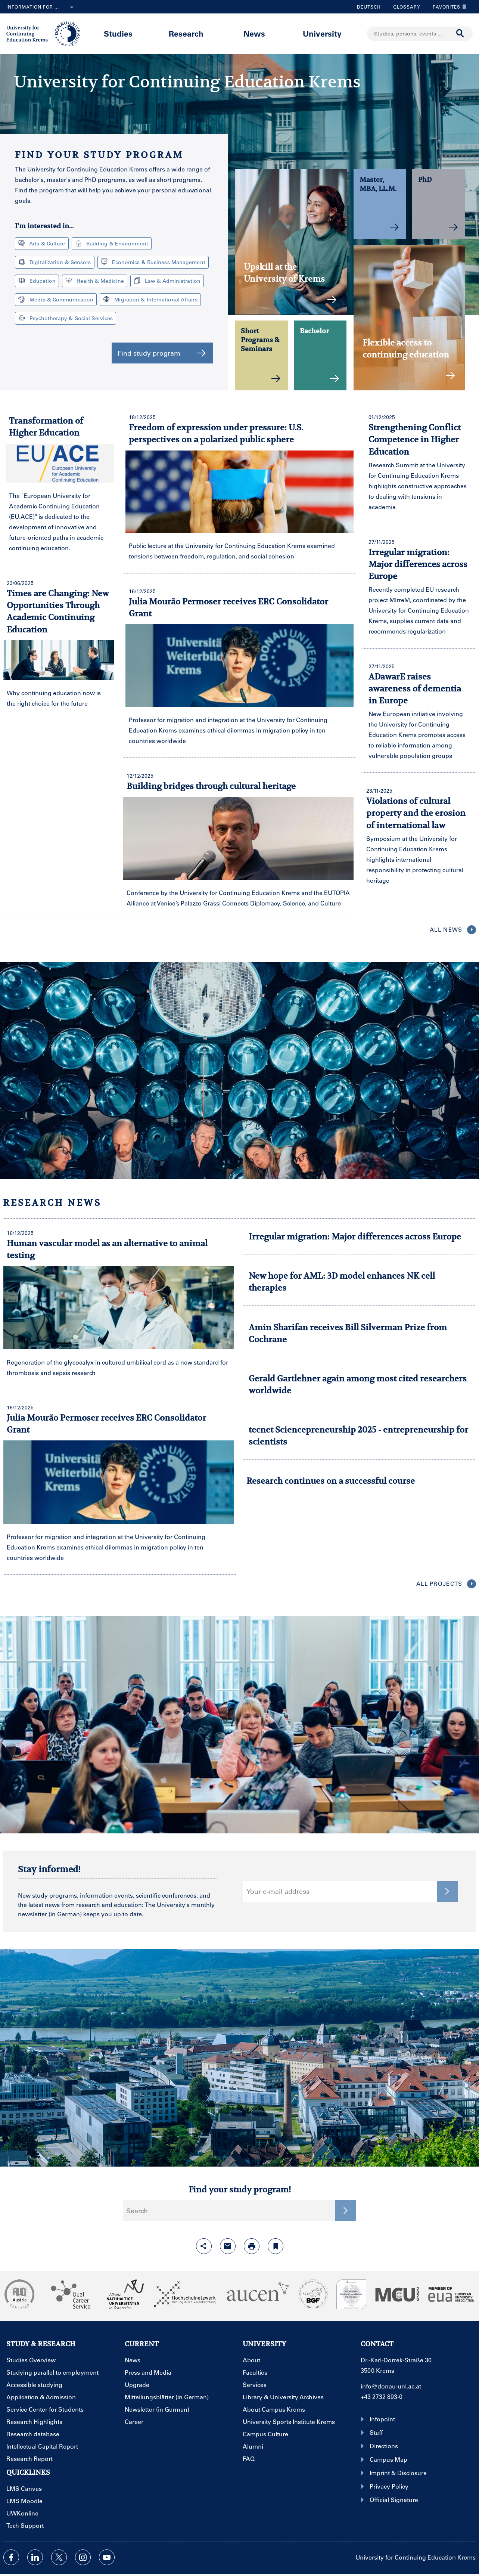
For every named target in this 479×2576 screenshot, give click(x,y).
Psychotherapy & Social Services (65, 318)
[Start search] (460, 33)
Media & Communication (55, 299)
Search (137, 2210)
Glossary (404, 6)
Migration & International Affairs (150, 299)
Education (37, 280)
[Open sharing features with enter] (204, 2246)
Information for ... (41, 7)
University (322, 33)
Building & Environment (111, 243)
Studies (118, 33)
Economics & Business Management (153, 262)
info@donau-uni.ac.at (391, 2386)
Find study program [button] (162, 353)
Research (186, 33)
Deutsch (369, 7)
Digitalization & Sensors (54, 262)
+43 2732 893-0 (381, 2396)
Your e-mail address (278, 1891)
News (254, 33)
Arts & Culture (41, 243)
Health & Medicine (94, 280)
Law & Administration (167, 280)
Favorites (447, 6)
